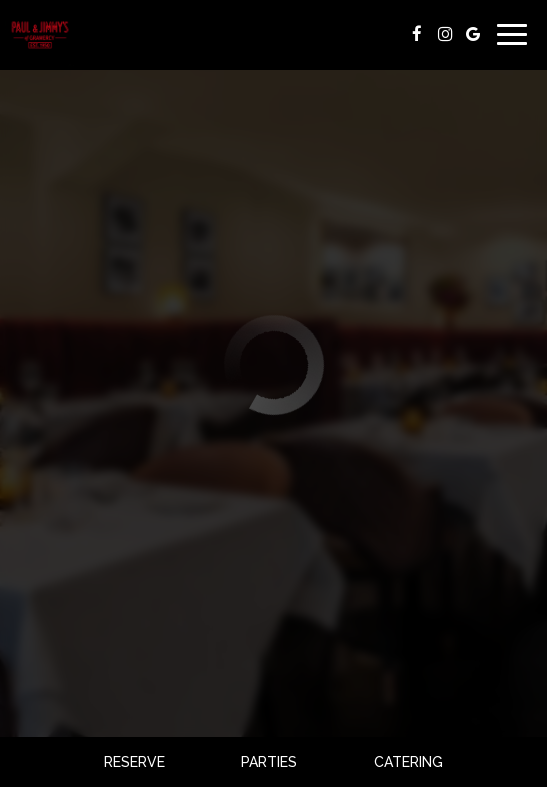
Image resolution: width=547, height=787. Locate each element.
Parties (269, 762)
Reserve (134, 762)
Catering (408, 762)
